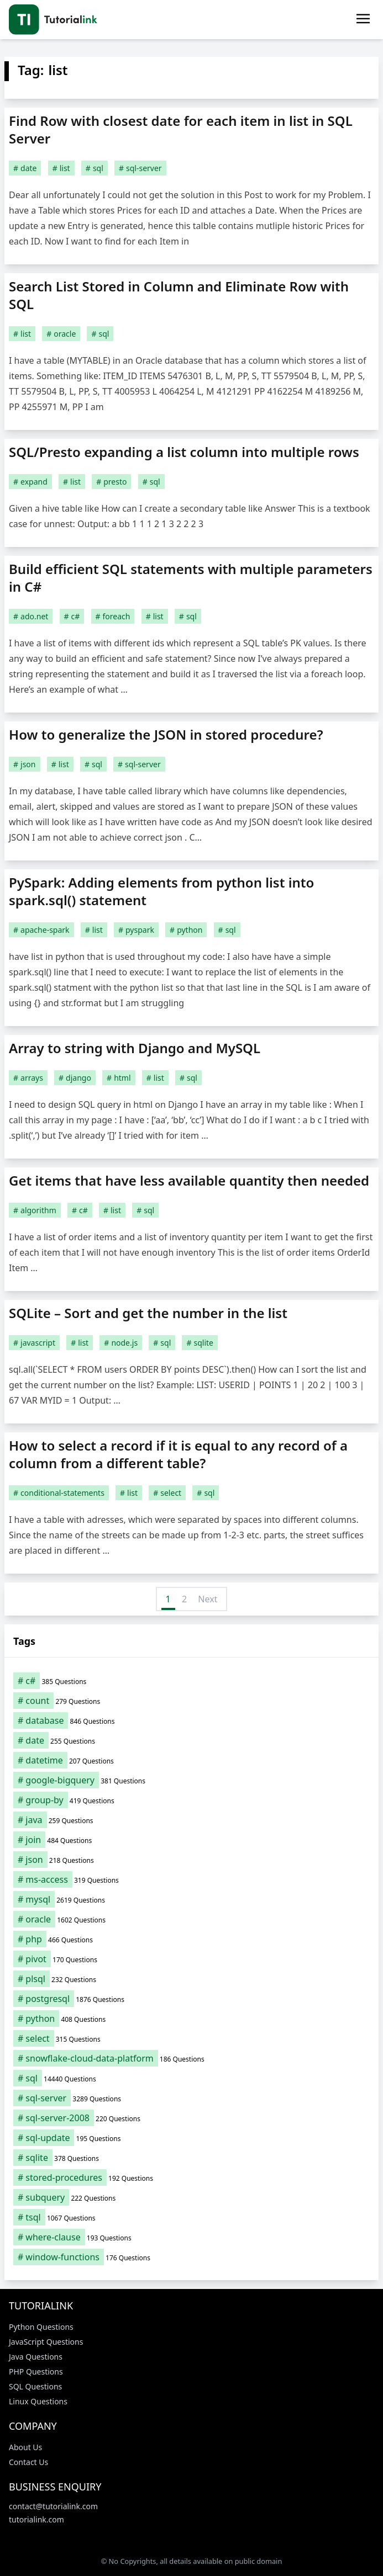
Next (207, 1599)
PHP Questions (36, 2371)
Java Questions (35, 2356)
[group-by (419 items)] (191, 1799)
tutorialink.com (36, 2519)
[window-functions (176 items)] (191, 2256)
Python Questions (41, 2327)
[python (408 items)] (191, 2018)
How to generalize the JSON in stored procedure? (166, 734)
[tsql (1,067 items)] (191, 2217)
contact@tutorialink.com (53, 2506)
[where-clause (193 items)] (191, 2237)
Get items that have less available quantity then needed (189, 1180)
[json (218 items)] (191, 1859)
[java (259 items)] (191, 1819)
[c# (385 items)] (191, 1680)
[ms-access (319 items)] (191, 1879)
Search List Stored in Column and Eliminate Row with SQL (179, 295)
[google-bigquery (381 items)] (191, 1780)
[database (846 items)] (191, 1720)
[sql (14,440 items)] (191, 2078)
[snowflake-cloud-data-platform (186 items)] (191, 2058)
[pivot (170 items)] (191, 1958)
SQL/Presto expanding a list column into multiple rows (184, 452)
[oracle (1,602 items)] (191, 1919)
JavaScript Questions (46, 2341)
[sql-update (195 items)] (191, 2137)
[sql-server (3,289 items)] (191, 2098)
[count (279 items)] (191, 1700)
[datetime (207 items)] (191, 1760)
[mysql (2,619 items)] (191, 1899)
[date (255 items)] (191, 1740)
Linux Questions (38, 2401)
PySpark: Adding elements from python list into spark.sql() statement (161, 891)
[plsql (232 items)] (191, 1978)
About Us (25, 2447)
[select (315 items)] (191, 2038)
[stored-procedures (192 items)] (191, 2177)
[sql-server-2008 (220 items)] (191, 2117)
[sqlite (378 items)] (191, 2157)
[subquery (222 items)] (191, 2197)
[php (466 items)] (191, 1939)
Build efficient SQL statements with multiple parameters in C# (190, 578)
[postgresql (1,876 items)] (191, 1998)
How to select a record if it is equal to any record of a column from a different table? (178, 1454)
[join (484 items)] (191, 1839)
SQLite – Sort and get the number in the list (148, 1313)
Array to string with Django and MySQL (134, 1048)
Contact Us (28, 2462)
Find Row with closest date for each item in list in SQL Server (181, 129)
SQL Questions (35, 2386)
